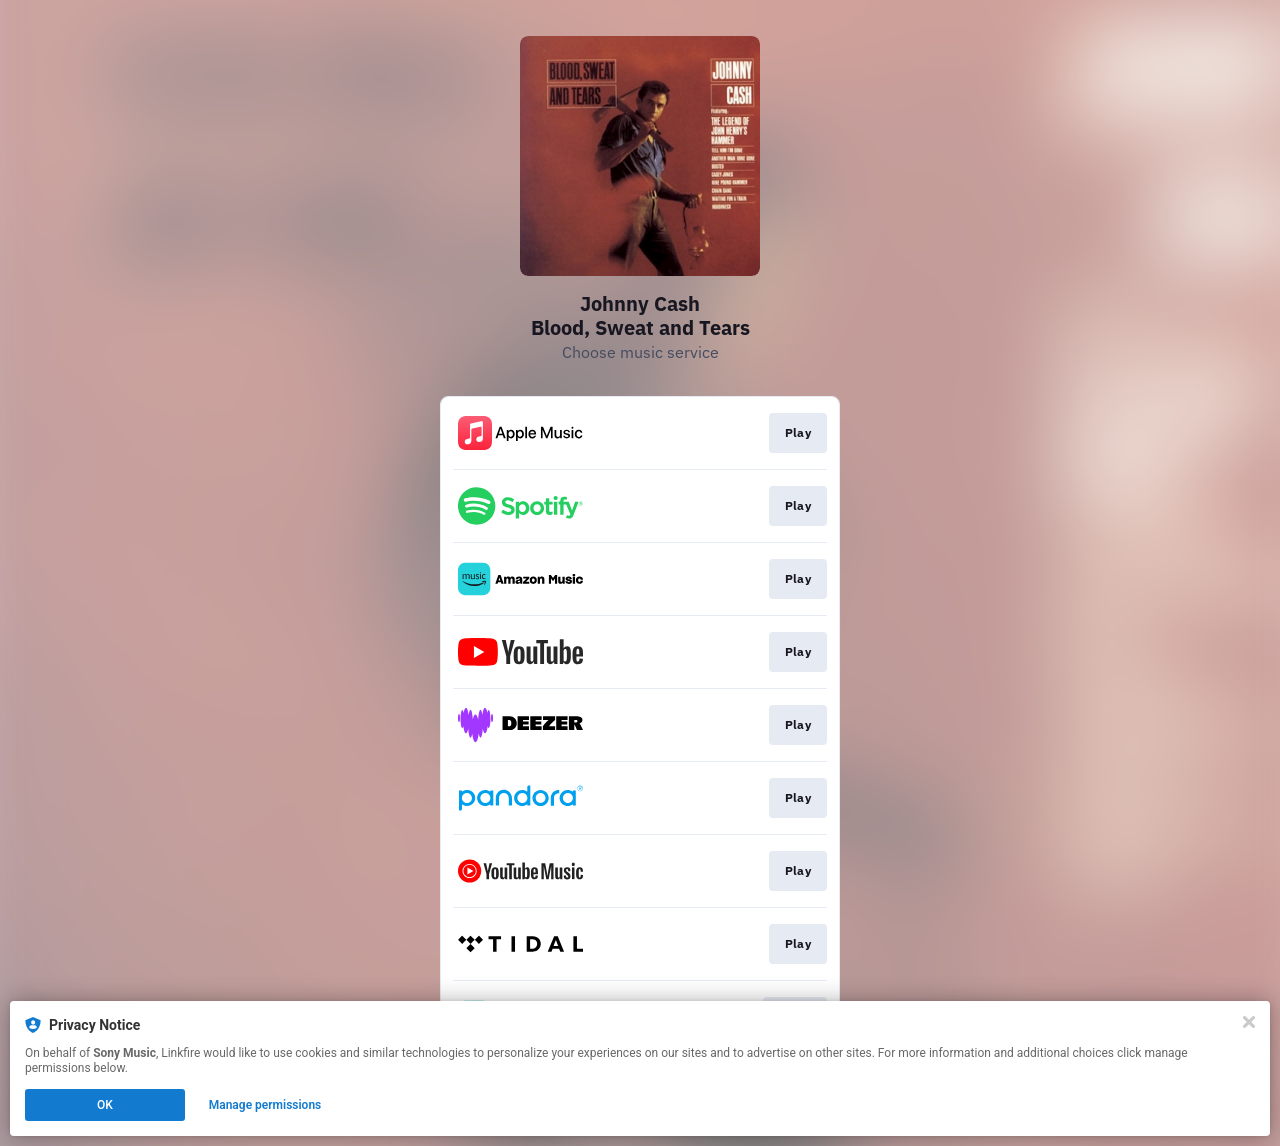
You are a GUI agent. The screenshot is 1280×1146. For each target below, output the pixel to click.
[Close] (1249, 1022)
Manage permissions (265, 1105)
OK (105, 1105)
